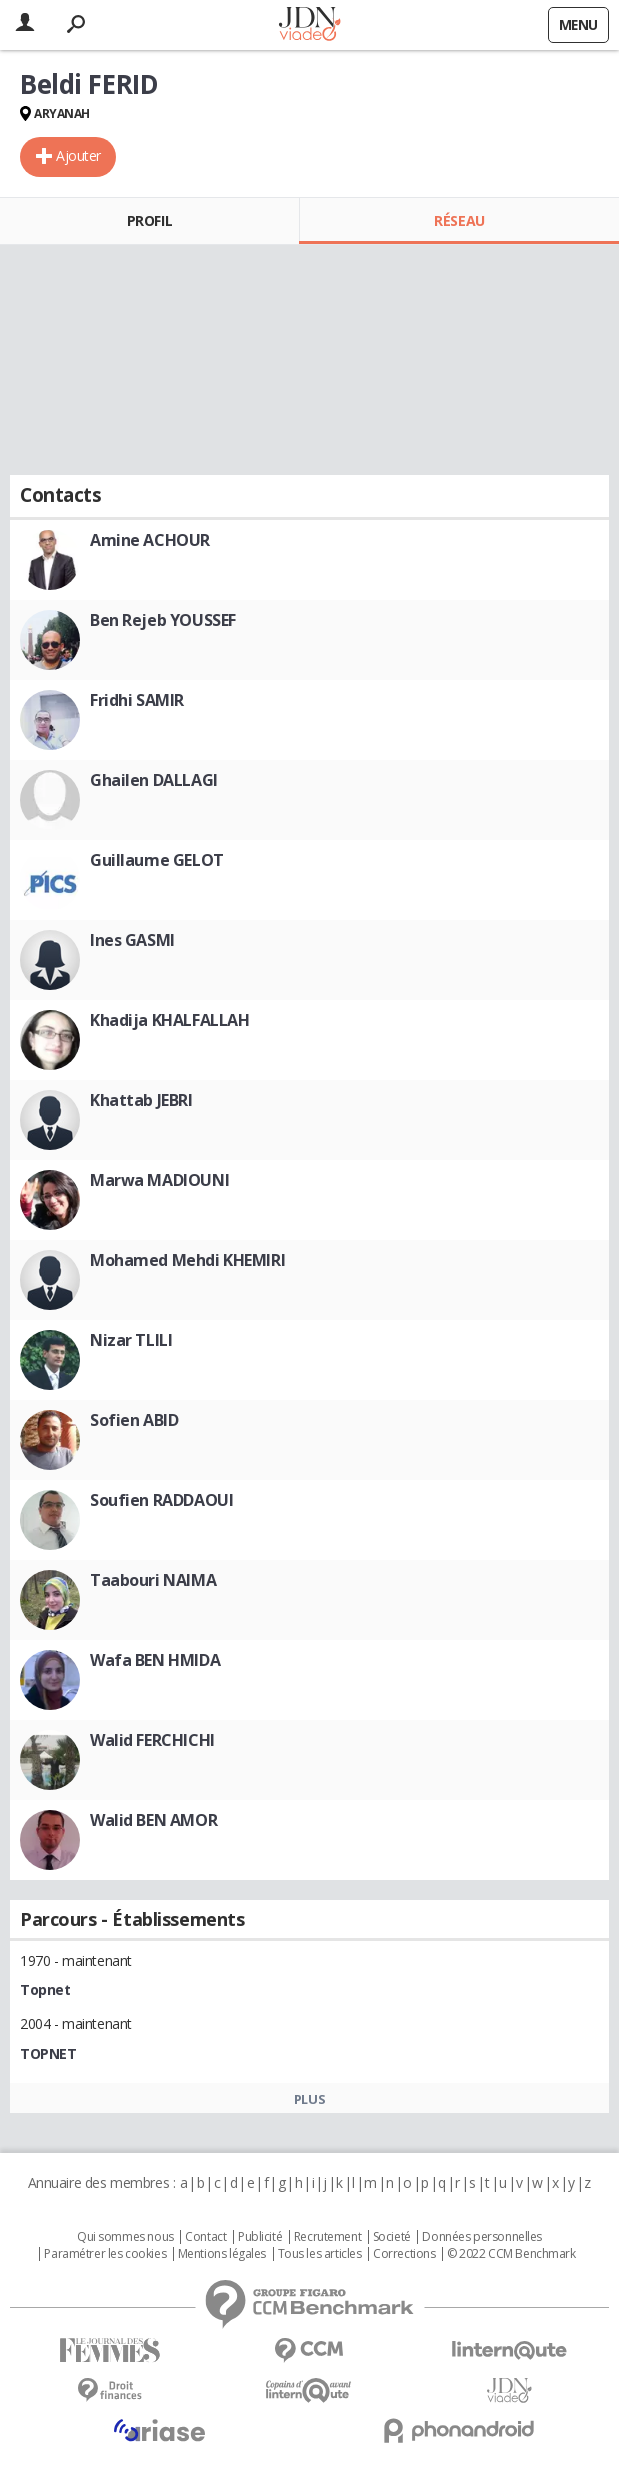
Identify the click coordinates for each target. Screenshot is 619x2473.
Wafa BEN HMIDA (155, 1660)
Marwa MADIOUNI (159, 1180)
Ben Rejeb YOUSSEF (163, 620)
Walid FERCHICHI (152, 1740)
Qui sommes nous (125, 2237)
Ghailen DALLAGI (154, 780)
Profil (149, 220)
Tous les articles (320, 2254)
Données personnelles (482, 2237)
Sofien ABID (134, 1420)
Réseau (459, 220)
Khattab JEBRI (141, 1100)
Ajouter (78, 155)
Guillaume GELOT (157, 860)
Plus (309, 2099)
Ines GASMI (132, 940)
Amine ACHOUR (150, 540)
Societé (392, 2237)
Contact (205, 2237)
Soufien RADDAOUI (161, 1500)
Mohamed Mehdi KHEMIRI (187, 1260)
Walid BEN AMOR (153, 1820)
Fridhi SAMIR (137, 700)
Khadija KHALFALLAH (169, 1020)
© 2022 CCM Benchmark (511, 2254)
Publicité (260, 2237)
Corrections (404, 2254)
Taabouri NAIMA (153, 1580)
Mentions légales (222, 2254)
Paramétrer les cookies (105, 2254)
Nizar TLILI (131, 1340)
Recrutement (327, 2237)
